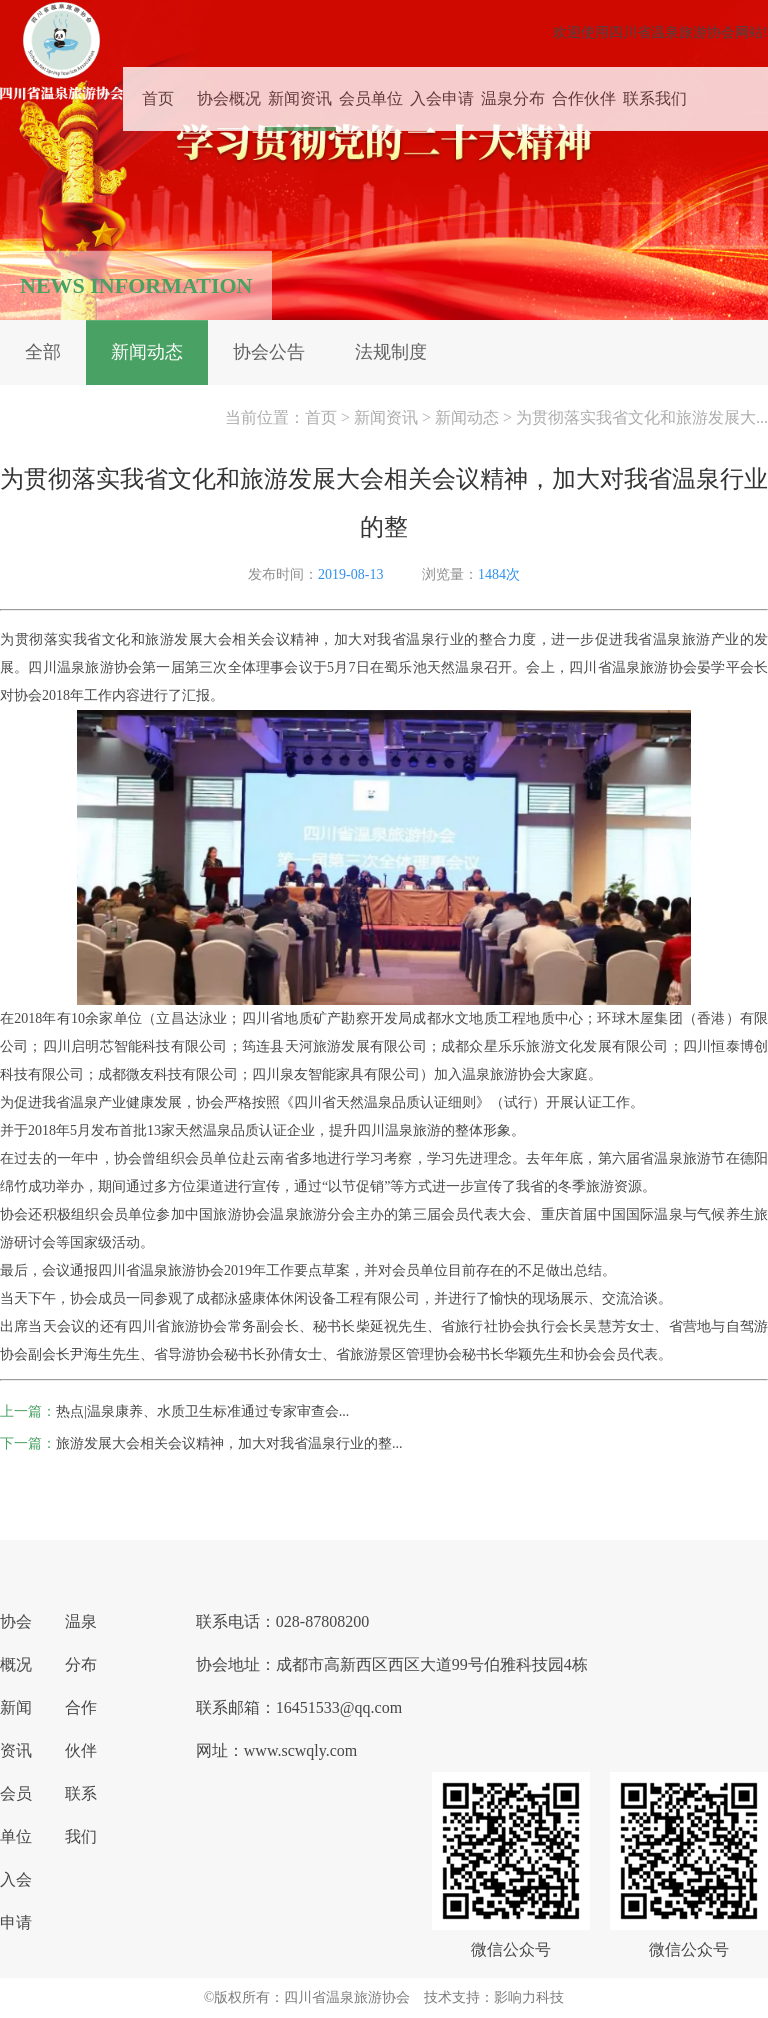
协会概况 (229, 91)
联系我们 (655, 91)
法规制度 (391, 352)
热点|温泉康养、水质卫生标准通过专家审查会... (202, 1411)
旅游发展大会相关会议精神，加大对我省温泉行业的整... (229, 1443)
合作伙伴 (584, 91)
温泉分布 (513, 91)
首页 (158, 91)
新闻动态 (147, 352)
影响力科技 (529, 1997)
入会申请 (442, 91)
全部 (43, 352)
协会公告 (269, 352)
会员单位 (371, 91)
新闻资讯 (300, 91)
